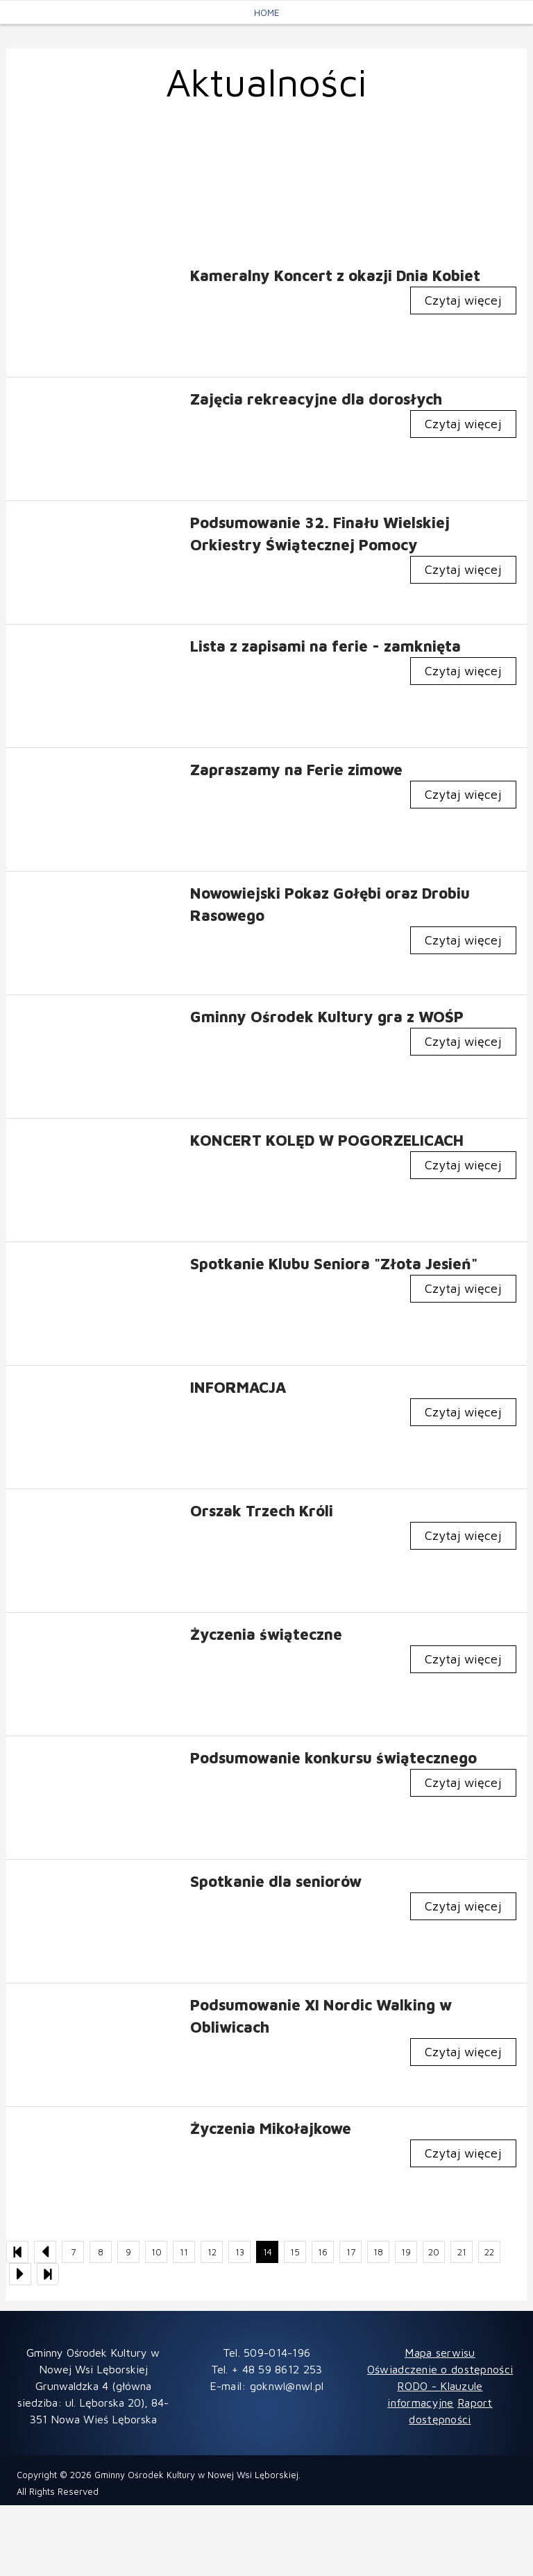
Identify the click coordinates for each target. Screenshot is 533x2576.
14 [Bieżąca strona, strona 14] (267, 2251)
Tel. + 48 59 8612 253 (267, 2369)
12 (212, 2251)
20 (433, 2251)
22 (489, 2251)
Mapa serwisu (440, 2352)
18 (378, 2251)
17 (350, 2251)
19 (406, 2251)
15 (295, 2251)
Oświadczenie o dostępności (440, 2369)
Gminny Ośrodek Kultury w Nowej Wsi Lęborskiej (196, 2474)
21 (461, 2251)
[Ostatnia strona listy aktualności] (48, 2274)
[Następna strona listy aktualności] (20, 2274)
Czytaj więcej (463, 300)
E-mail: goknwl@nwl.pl (267, 2386)
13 (239, 2251)
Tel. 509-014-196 (266, 2352)
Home (266, 12)
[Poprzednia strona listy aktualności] (45, 2252)
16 (323, 2251)
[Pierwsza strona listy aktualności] (17, 2252)
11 (184, 2251)
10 (156, 2251)
